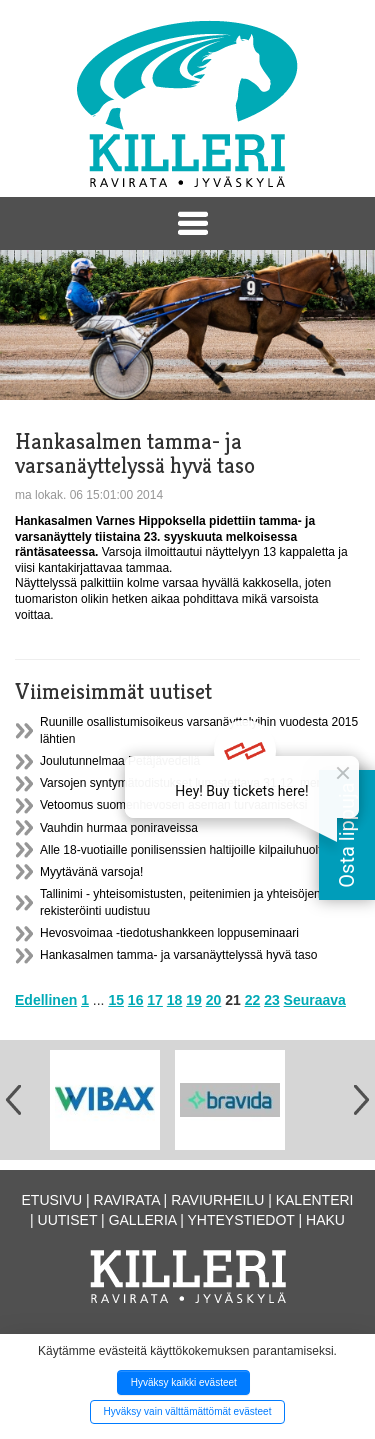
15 (116, 1000)
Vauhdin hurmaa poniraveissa (119, 828)
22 (253, 1000)
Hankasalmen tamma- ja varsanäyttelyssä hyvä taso (178, 955)
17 (155, 1000)
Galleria (143, 1220)
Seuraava (315, 1000)
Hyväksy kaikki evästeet (184, 1382)
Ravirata (127, 1200)
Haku (325, 1220)
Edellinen (46, 1000)
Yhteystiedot (241, 1220)
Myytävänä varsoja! (91, 872)
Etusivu (52, 1200)
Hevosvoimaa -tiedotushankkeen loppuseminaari (169, 933)
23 (272, 1000)
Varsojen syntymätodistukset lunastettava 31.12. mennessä (197, 783)
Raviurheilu (217, 1200)
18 (175, 1000)
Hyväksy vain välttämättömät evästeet (188, 1411)
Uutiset (68, 1220)
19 (194, 1000)
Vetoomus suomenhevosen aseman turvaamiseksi (173, 805)
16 (136, 1000)
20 (214, 1000)
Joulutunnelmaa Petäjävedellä (120, 761)
